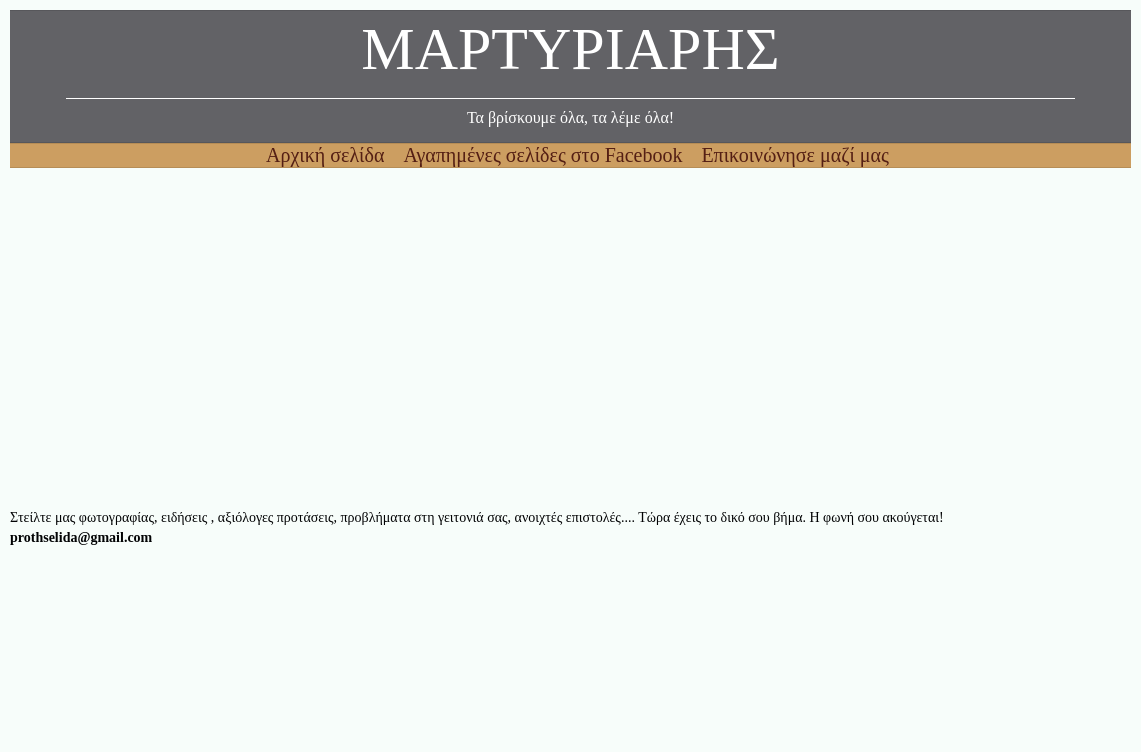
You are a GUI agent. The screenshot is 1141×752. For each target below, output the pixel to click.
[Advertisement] (570, 338)
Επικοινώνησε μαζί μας (795, 155)
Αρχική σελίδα (327, 155)
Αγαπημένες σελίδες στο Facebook (545, 155)
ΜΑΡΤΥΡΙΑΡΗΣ (570, 54)
